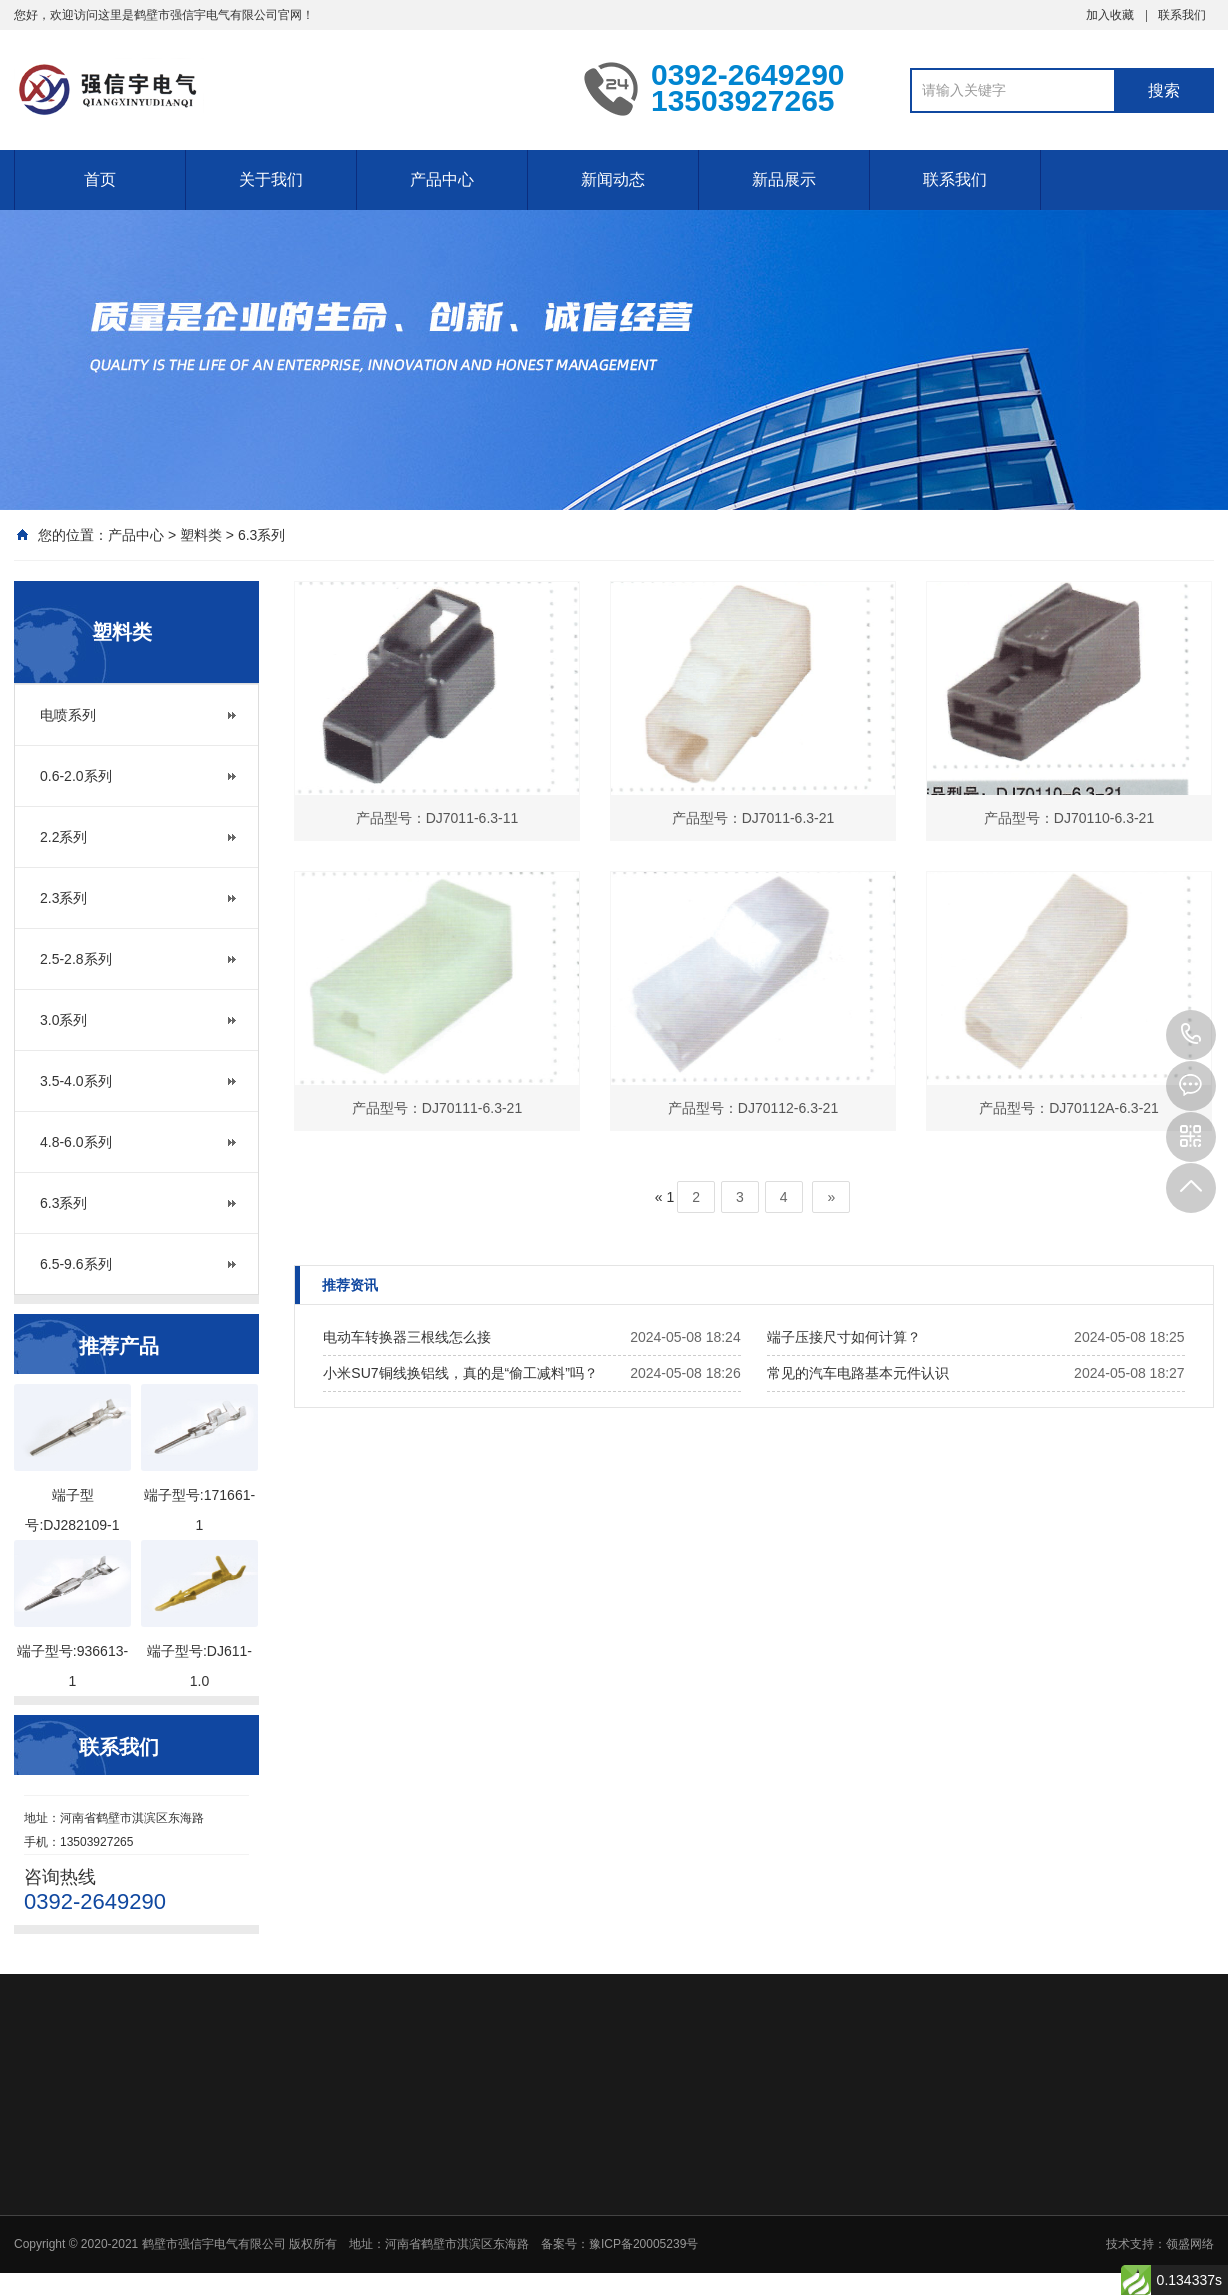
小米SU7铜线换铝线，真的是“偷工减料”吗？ (460, 1373)
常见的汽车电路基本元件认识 (858, 1373)
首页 (100, 179)
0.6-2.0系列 (76, 776)
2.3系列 (63, 898)
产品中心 (442, 179)
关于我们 (271, 179)
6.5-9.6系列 (76, 1264)
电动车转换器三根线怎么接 (407, 1337)
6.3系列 (261, 535)
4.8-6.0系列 (76, 1142)
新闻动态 (613, 179)
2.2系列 (63, 837)
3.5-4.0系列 (76, 1081)
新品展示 (784, 179)
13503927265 (1191, 1035)
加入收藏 (1110, 15)
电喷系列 (68, 715)
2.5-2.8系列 (76, 959)
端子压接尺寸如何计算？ (844, 1337)
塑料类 (201, 535)
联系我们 (1182, 15)
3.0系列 (63, 1020)
